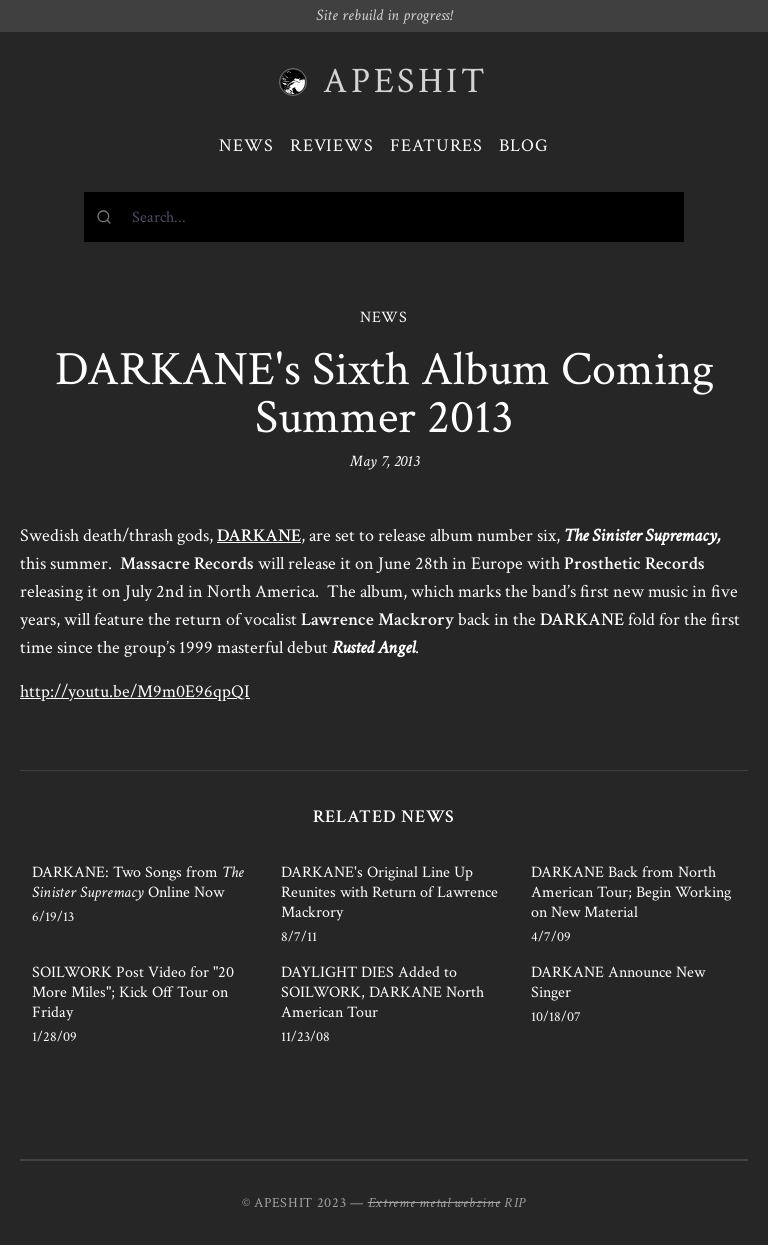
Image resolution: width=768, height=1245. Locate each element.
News (246, 145)
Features (436, 145)
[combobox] (384, 217)
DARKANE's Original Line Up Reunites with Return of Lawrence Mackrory (389, 892)
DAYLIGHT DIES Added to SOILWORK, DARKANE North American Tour (382, 992)
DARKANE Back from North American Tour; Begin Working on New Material (631, 892)
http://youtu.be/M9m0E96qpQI (135, 691)
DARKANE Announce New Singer (618, 982)
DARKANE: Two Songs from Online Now (138, 882)
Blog (524, 145)
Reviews (332, 145)
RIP (515, 1203)
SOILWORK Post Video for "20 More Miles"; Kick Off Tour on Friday (133, 992)
